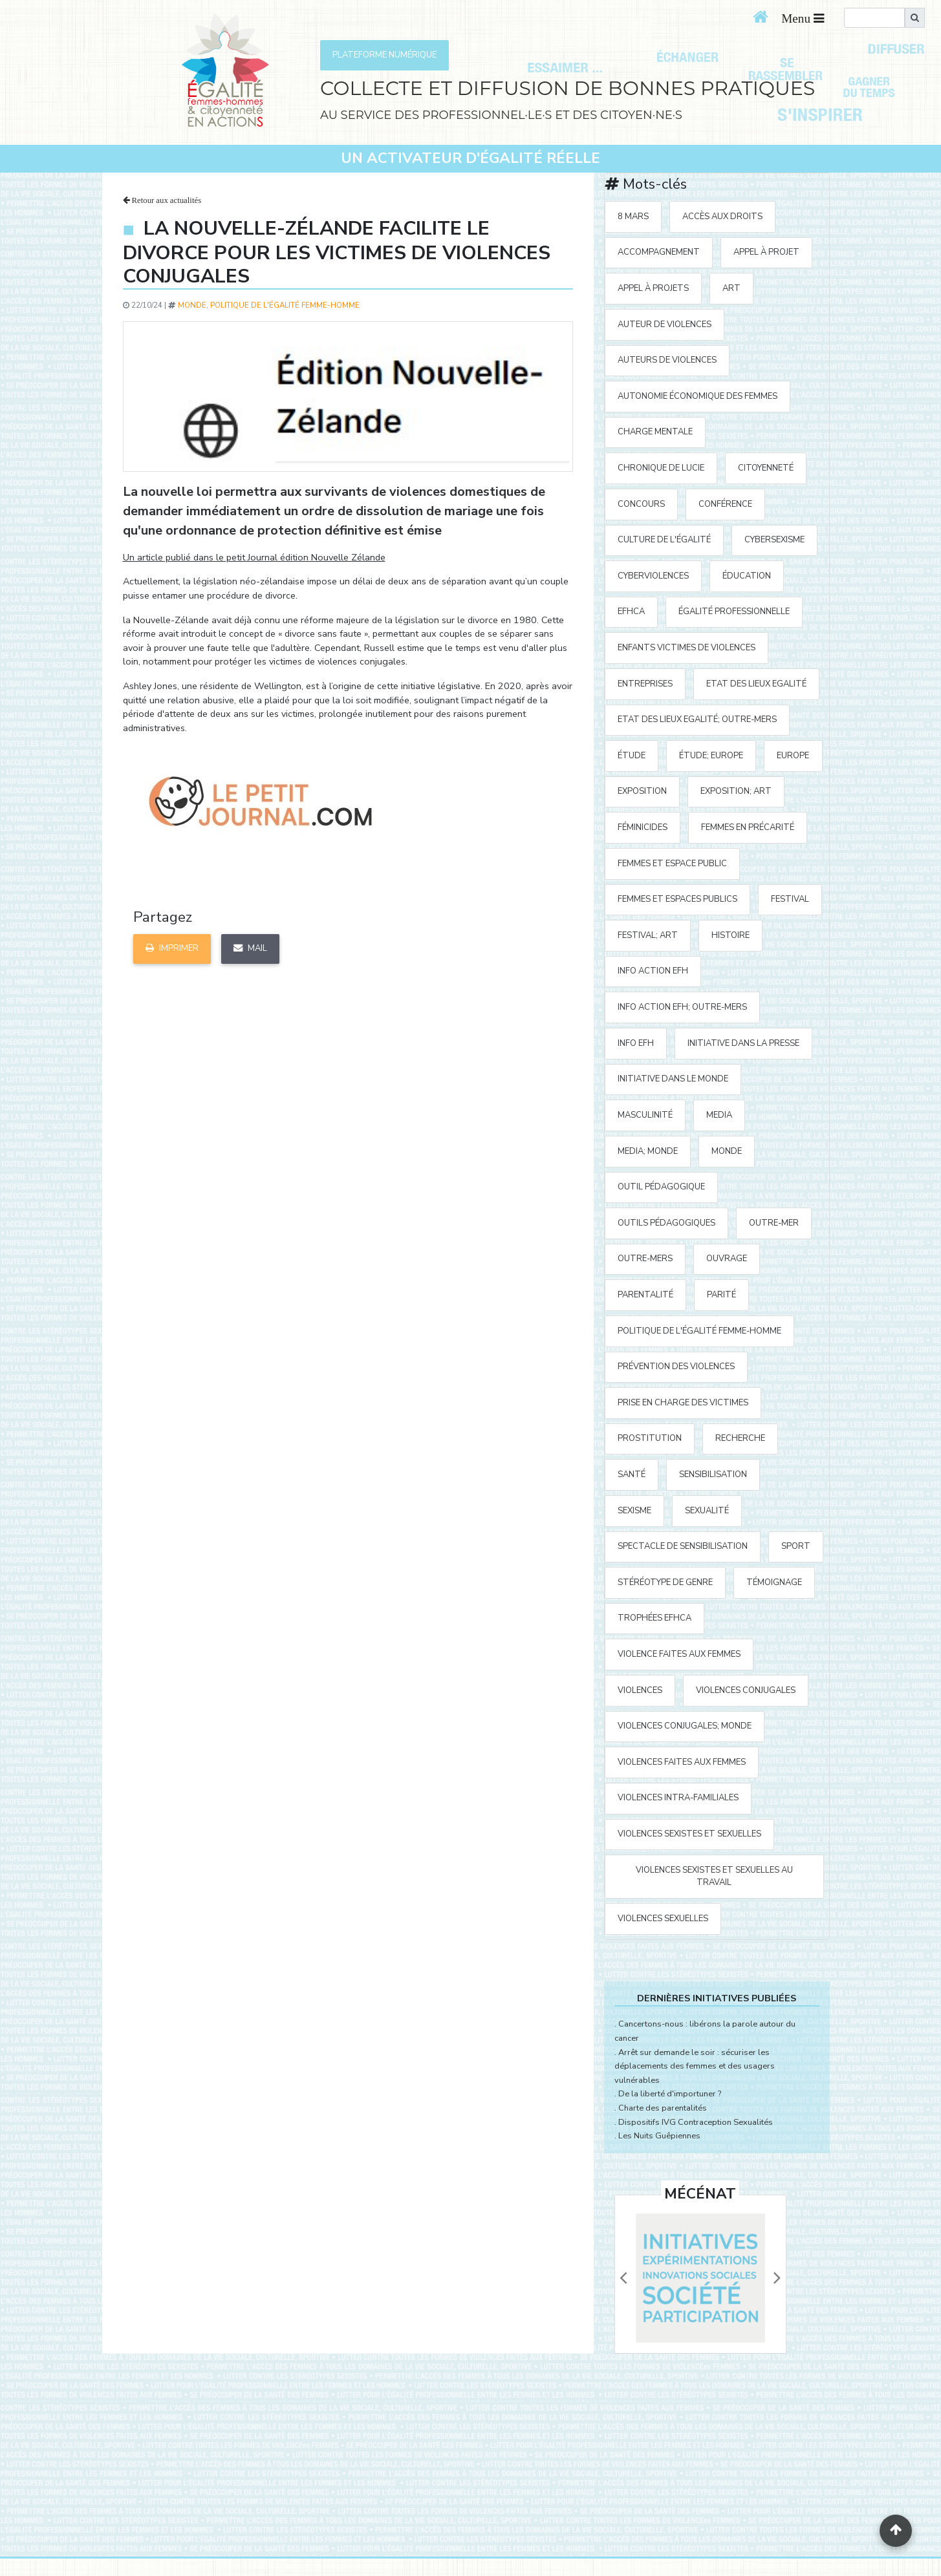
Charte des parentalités (662, 2108)
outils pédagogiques (666, 1223)
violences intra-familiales (678, 1798)
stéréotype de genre (665, 1582)
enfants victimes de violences (686, 648)
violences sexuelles (663, 1918)
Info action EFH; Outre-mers (682, 1007)
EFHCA (631, 611)
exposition (642, 791)
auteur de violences (664, 324)
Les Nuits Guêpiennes (659, 2136)
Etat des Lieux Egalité (756, 684)
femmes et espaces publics (677, 899)
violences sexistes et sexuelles (689, 1834)
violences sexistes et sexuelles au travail (714, 1876)
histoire (730, 935)
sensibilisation (713, 1474)
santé (631, 1474)
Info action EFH (653, 971)
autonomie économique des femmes (697, 396)
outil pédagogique (661, 1187)
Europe (793, 755)
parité (721, 1295)
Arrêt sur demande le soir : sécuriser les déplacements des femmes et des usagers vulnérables (694, 2066)
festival (790, 899)
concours (641, 504)
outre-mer (774, 1223)
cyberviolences (653, 576)
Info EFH (636, 1043)
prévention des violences (676, 1366)
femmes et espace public (672, 863)
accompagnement (659, 252)
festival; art (648, 935)
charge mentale (655, 432)
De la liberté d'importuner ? (669, 2094)
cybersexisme (774, 540)
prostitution (650, 1438)
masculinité (645, 1115)
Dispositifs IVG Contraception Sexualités (695, 2122)
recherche (740, 1438)
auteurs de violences (667, 360)
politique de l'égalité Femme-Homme (285, 305)
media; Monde (648, 1151)
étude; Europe (711, 755)
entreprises (645, 684)
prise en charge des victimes (683, 1403)
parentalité (645, 1295)
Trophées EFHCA (654, 1618)
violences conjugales (745, 1690)
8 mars (633, 216)
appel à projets (653, 288)
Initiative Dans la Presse (743, 1043)
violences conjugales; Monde (685, 1726)
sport (795, 1546)
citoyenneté (766, 468)
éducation (746, 576)
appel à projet (766, 252)
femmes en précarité (747, 827)
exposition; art (736, 791)
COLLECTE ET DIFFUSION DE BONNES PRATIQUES (567, 88)
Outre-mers (645, 1258)
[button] (623, 2278)
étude (631, 755)
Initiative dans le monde (673, 1079)
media (719, 1115)
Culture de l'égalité (664, 540)
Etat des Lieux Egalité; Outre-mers (697, 719)
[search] (874, 18)
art (731, 288)
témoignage (774, 1582)
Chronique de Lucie (661, 468)
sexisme (634, 1511)
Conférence (725, 504)
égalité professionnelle (734, 611)
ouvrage (726, 1258)
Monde (192, 305)
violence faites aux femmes (679, 1654)
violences (640, 1690)
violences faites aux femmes (682, 1762)
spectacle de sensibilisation (683, 1546)
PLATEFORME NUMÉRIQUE (384, 55)
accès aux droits (722, 216)
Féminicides (642, 827)
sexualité (707, 1511)
